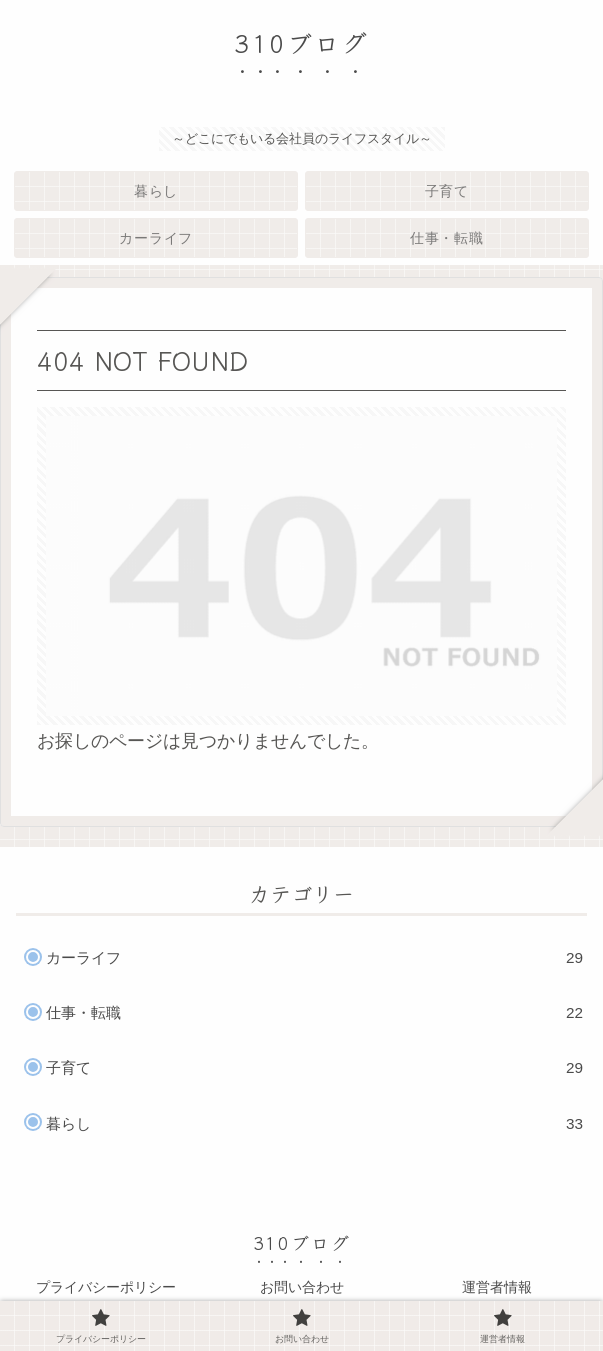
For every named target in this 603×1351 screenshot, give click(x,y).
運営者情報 (497, 1287)
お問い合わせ (302, 1287)
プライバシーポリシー (106, 1287)
